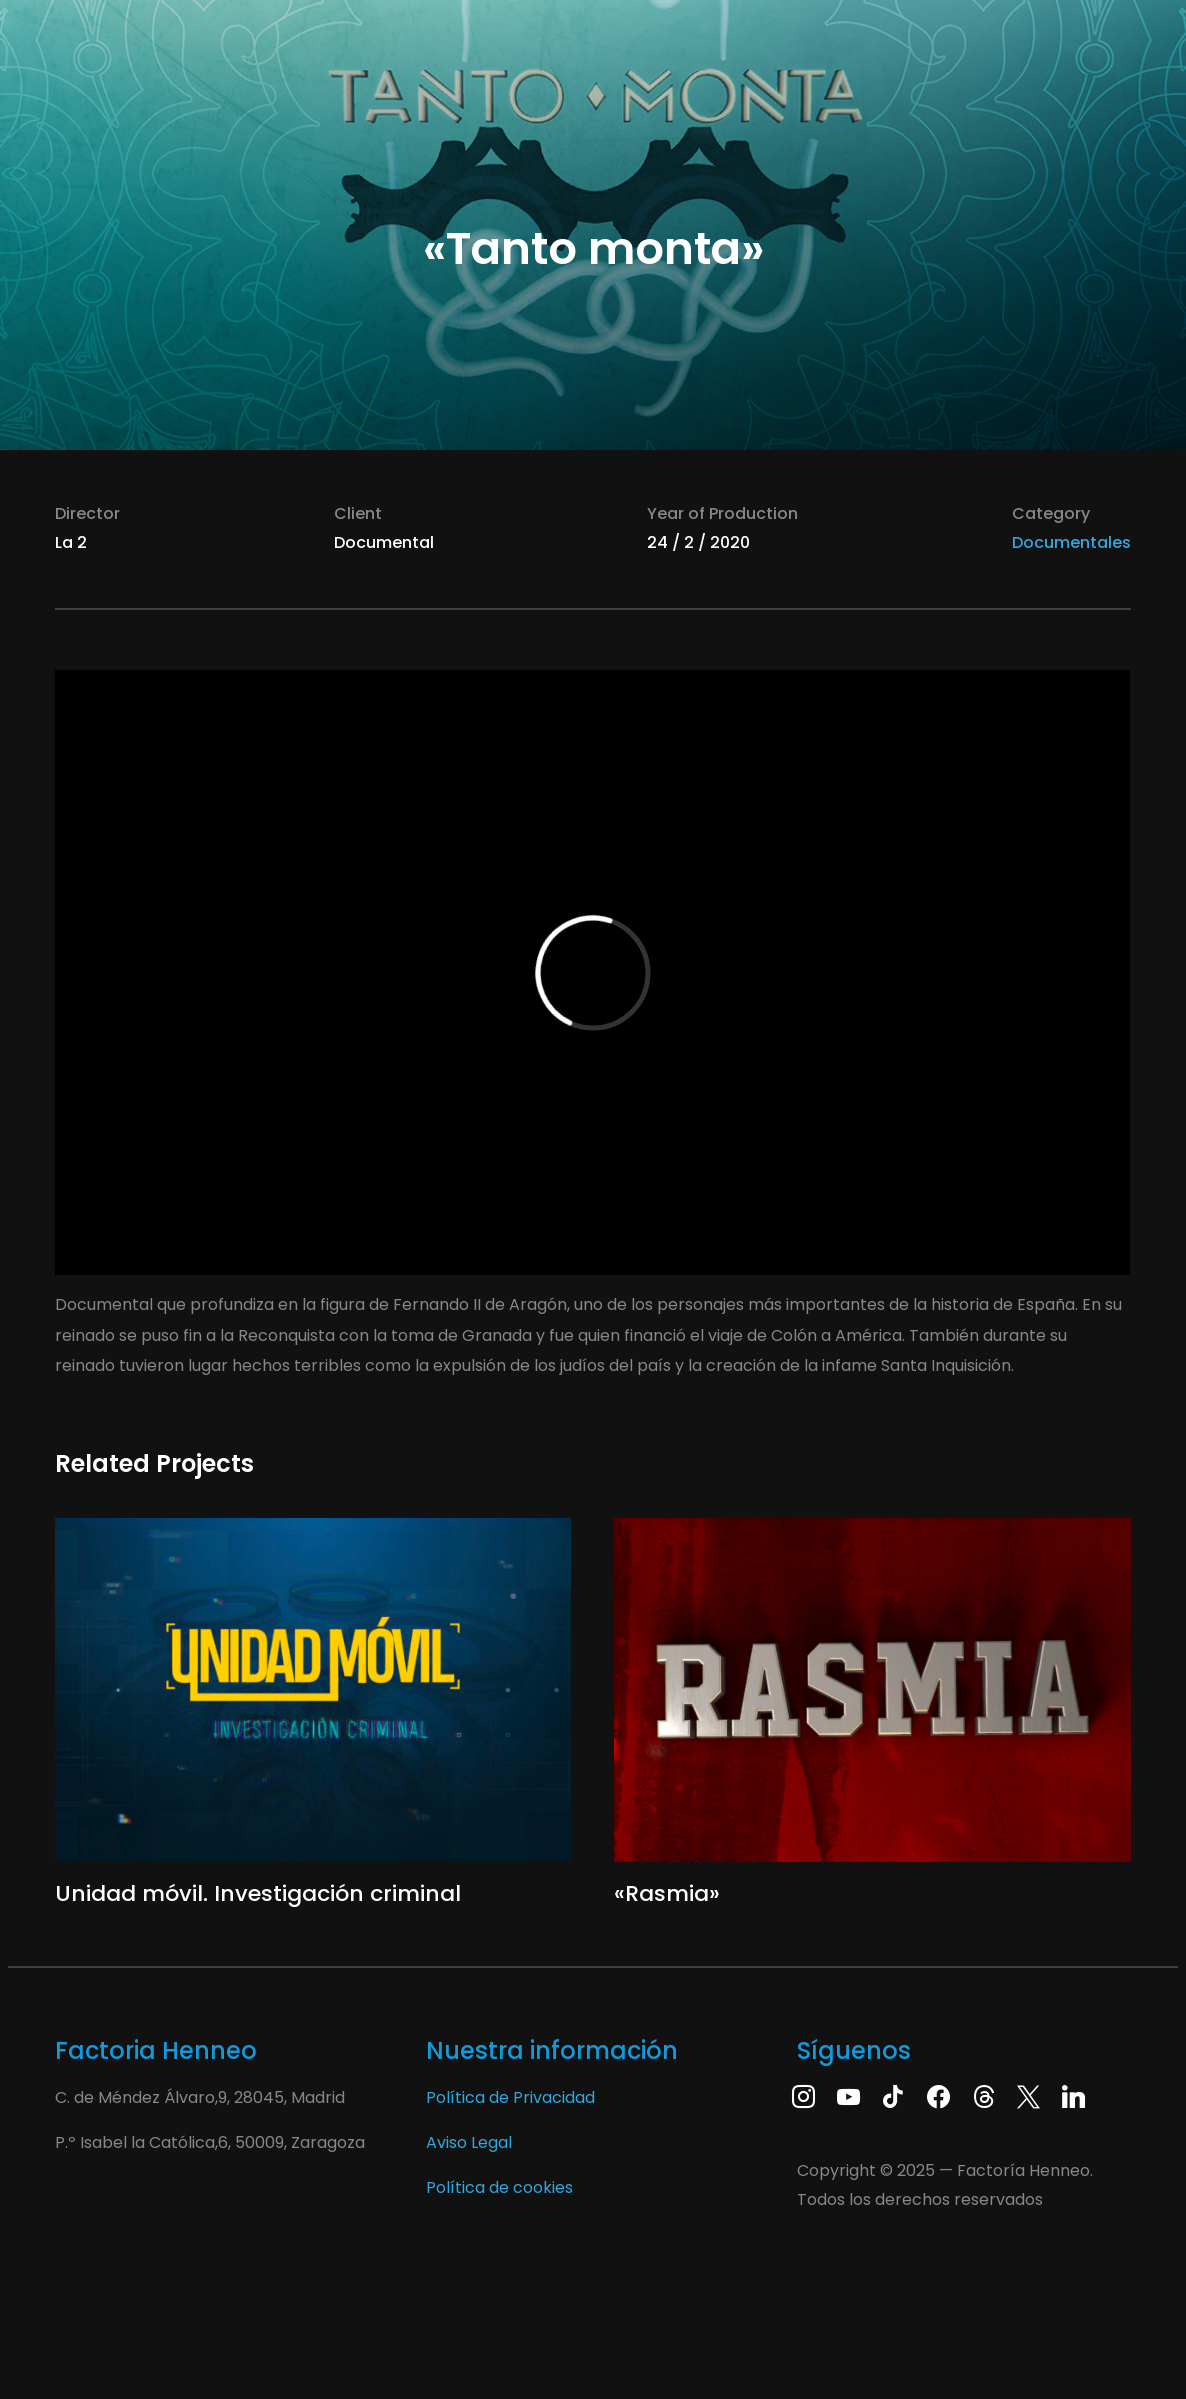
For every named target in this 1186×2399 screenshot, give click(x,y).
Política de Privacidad (510, 2097)
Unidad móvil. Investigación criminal (258, 1893)
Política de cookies (499, 2187)
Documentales (1071, 542)
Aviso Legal (469, 2142)
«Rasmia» (667, 1893)
